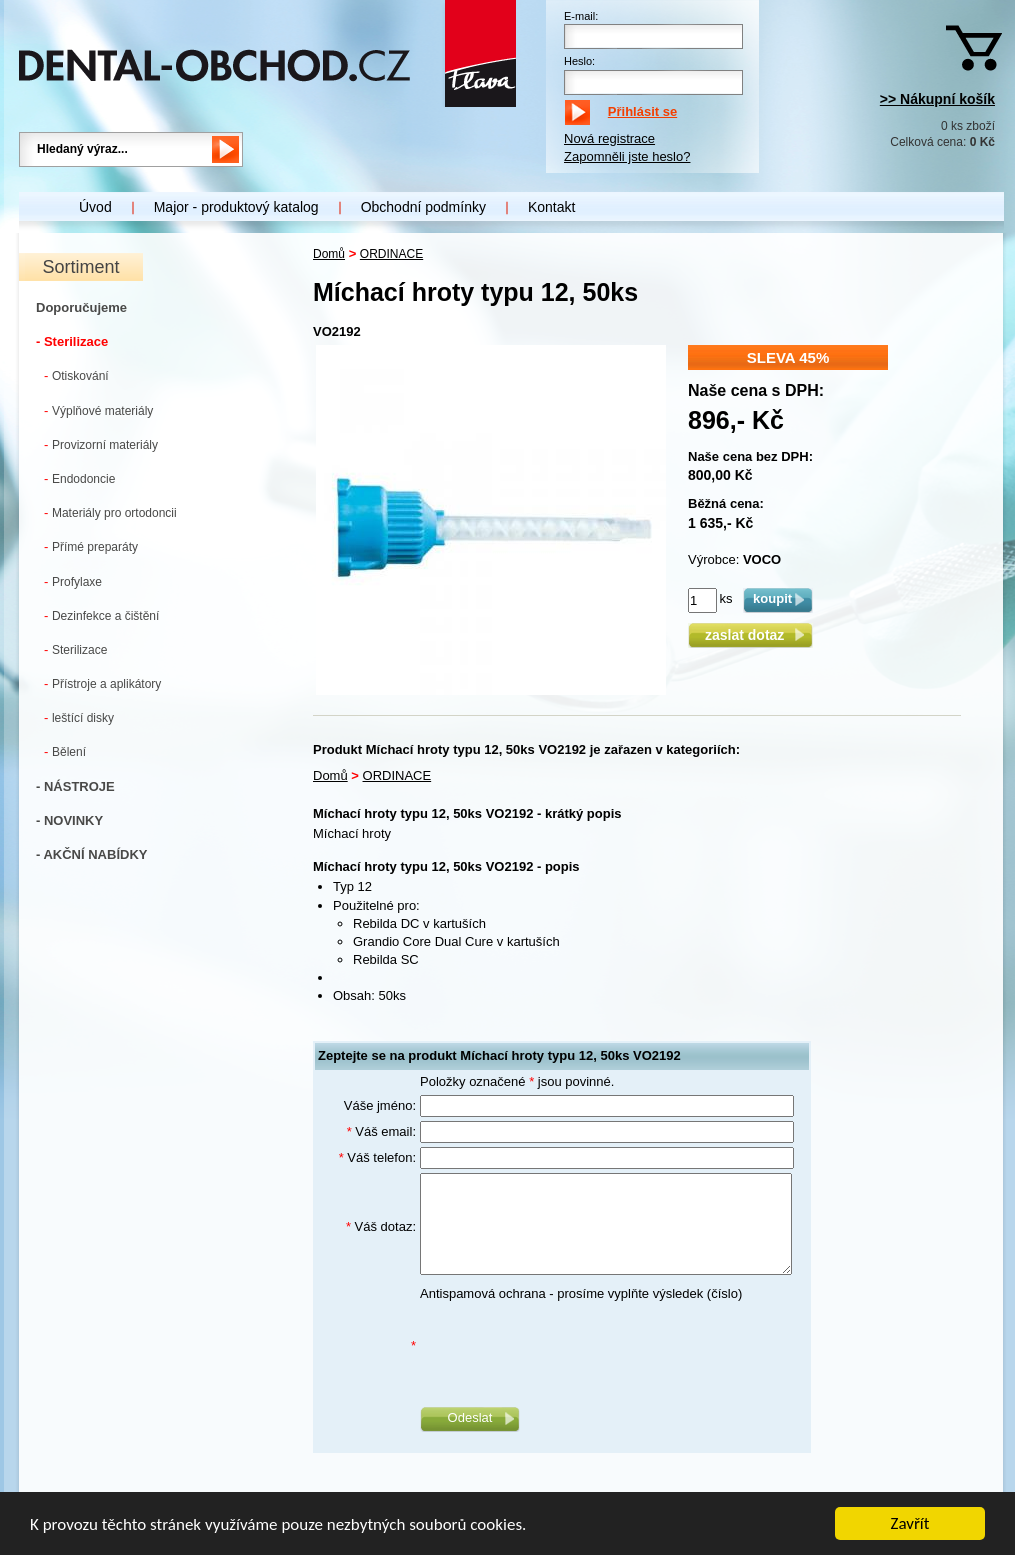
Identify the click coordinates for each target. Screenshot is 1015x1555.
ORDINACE (391, 254)
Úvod (95, 207)
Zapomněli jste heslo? (627, 156)
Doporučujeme (81, 307)
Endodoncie (79, 478)
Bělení (65, 751)
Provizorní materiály (101, 444)
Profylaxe (73, 581)
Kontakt (551, 207)
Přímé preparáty (91, 546)
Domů (329, 254)
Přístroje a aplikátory (102, 683)
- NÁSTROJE (75, 786)
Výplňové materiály (98, 410)
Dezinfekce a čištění (101, 615)
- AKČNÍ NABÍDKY (91, 854)
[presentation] (572, 1346)
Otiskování (76, 375)
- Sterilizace (72, 341)
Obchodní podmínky (423, 207)
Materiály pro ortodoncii (110, 512)
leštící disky (79, 717)
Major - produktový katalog (236, 207)
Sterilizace (75, 649)
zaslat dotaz (750, 635)
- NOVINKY (69, 820)
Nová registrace (609, 138)
